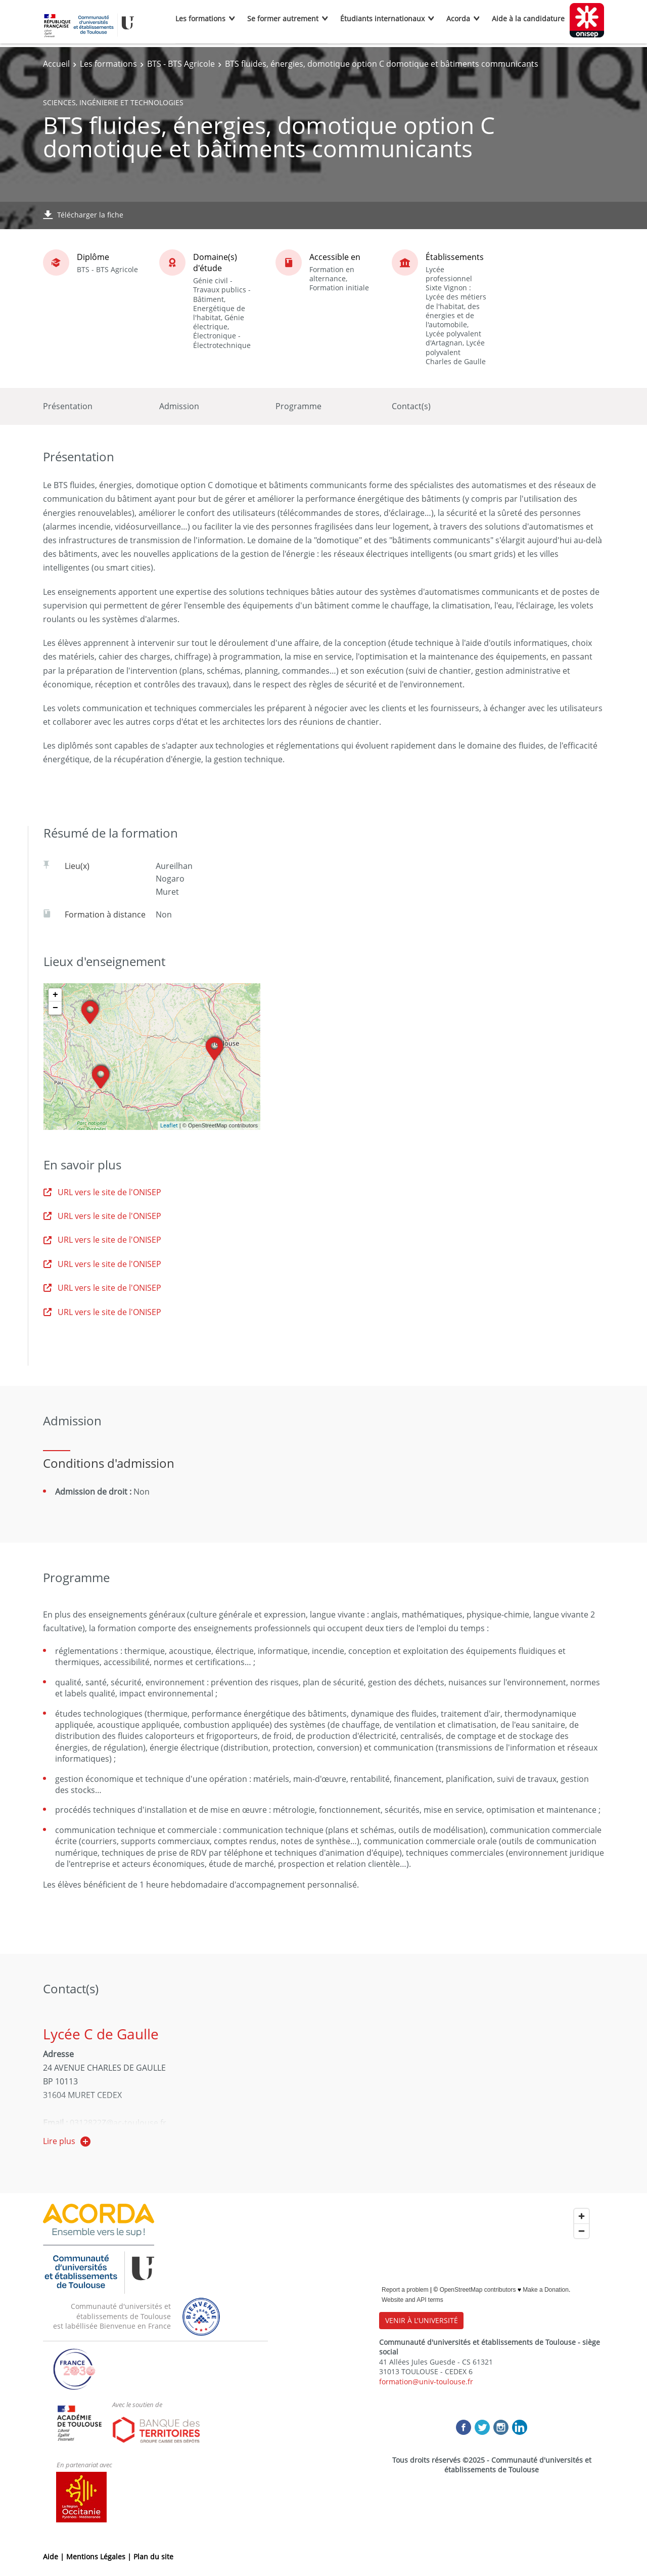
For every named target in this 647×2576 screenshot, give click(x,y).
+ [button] (55, 995)
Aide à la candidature (528, 18)
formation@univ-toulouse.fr (426, 2381)
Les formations (200, 18)
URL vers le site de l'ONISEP (102, 1192)
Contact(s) (411, 406)
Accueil (56, 63)
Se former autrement (282, 18)
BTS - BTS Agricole (181, 63)
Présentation (68, 406)
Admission (179, 406)
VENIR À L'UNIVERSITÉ (421, 2320)
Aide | (54, 2556)
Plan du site (153, 2556)
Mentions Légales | (99, 2556)
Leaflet (169, 1125)
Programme (298, 406)
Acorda (458, 18)
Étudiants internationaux (382, 18)
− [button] (55, 1008)
